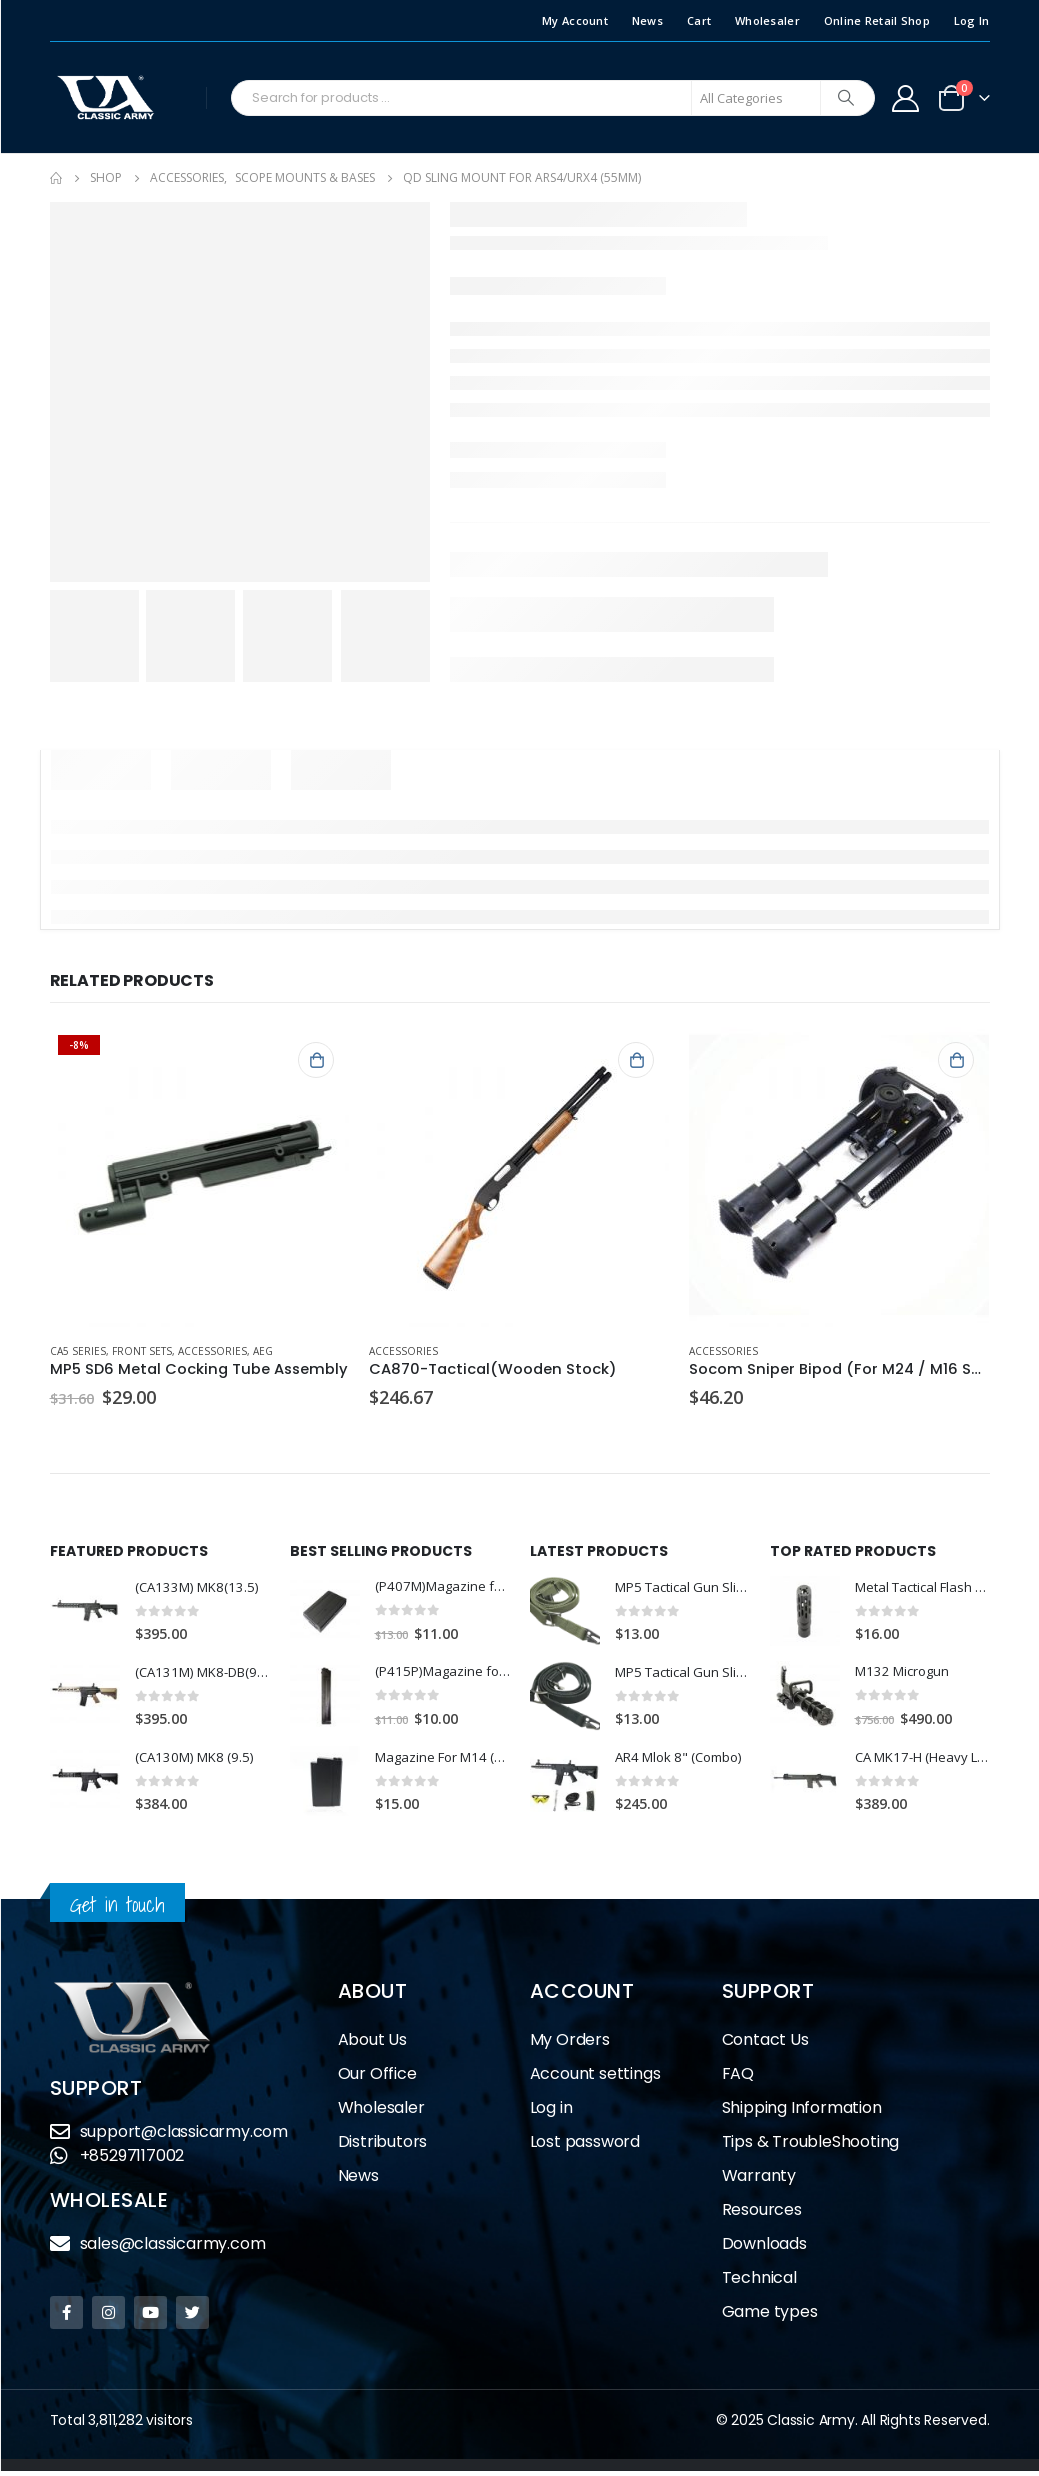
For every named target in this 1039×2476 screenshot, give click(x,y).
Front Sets (142, 1351)
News (647, 20)
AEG (263, 1351)
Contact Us (765, 2044)
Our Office (377, 2078)
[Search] (846, 98)
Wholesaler (767, 20)
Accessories (212, 1351)
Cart (699, 20)
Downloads (764, 2248)
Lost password (585, 2146)
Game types (770, 2316)
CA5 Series (78, 1351)
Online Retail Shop (877, 20)
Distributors (383, 2146)
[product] (200, 1177)
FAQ (738, 2078)
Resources (762, 2214)
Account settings (595, 2078)
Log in (551, 2112)
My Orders (570, 2044)
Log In (972, 20)
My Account (575, 20)
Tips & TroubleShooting (811, 2146)
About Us (372, 2044)
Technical (759, 2282)
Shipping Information (802, 2112)
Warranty (759, 2180)
